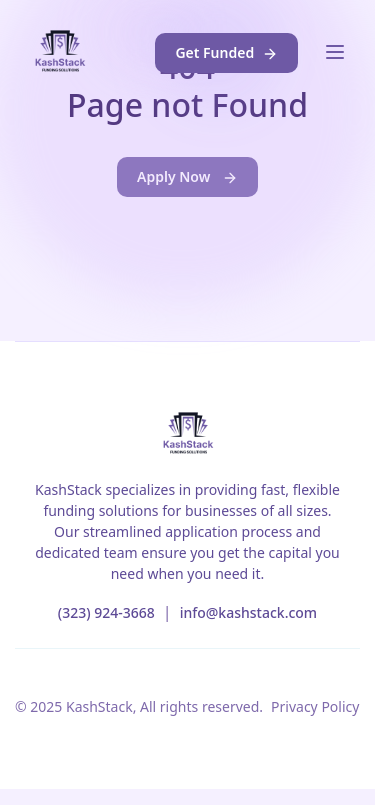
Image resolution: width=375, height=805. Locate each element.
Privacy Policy (315, 706)
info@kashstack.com (248, 612)
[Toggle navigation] (335, 52)
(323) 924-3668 (106, 612)
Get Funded (226, 52)
